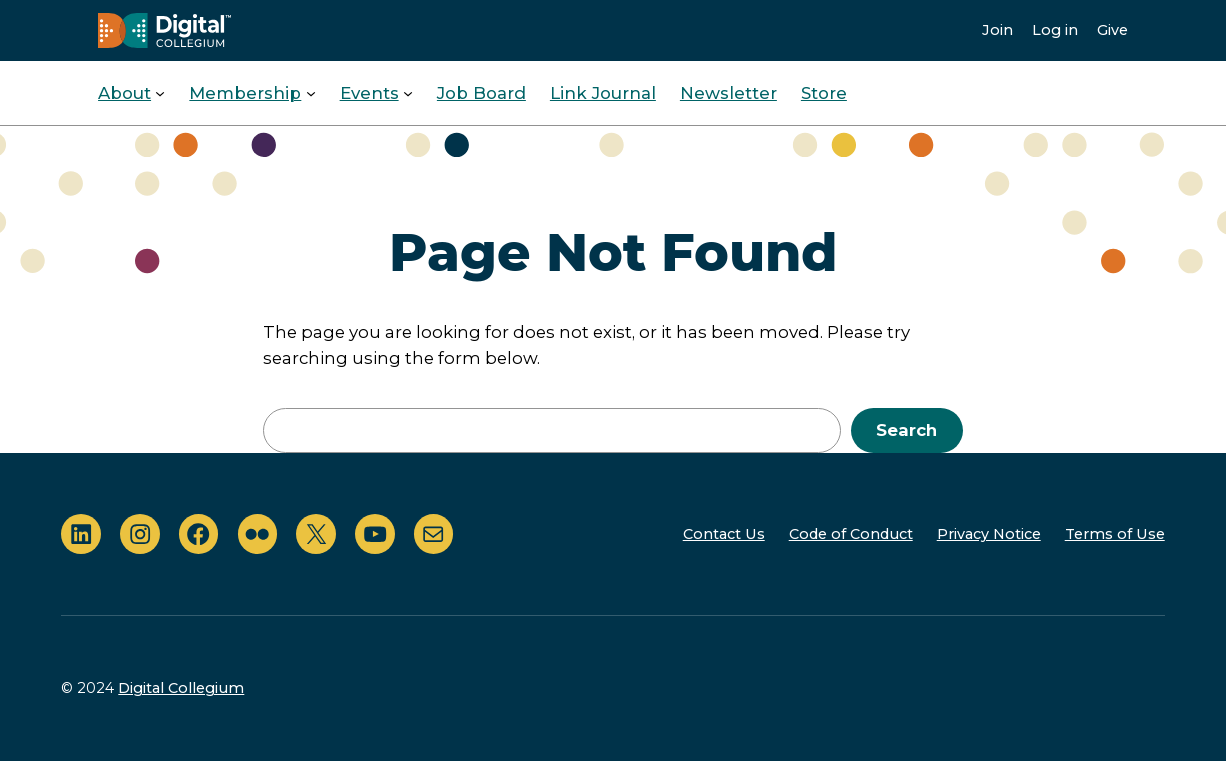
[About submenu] (160, 93)
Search (906, 430)
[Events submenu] (408, 93)
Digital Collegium (181, 688)
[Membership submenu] (311, 93)
